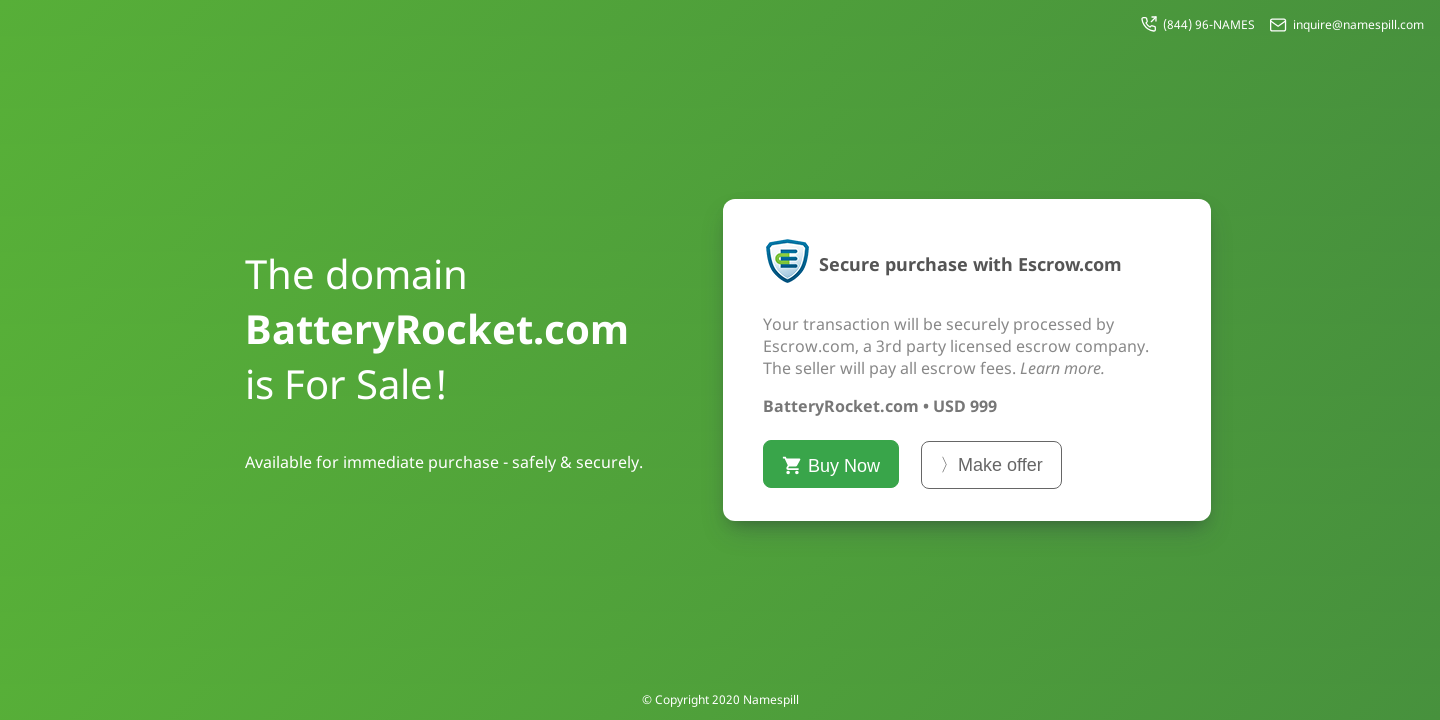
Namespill (771, 699)
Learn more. (1062, 368)
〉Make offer (991, 465)
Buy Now (831, 465)
